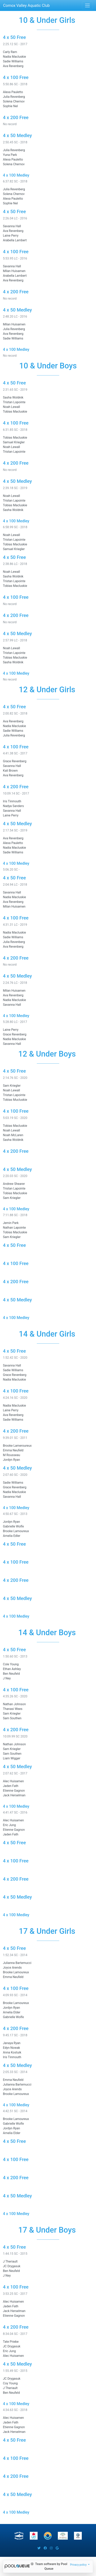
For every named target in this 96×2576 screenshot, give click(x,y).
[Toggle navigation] (87, 5)
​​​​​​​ (34, 2536)
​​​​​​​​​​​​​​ (78, 2536)
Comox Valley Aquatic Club (26, 5)
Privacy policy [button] (78, 2564)
